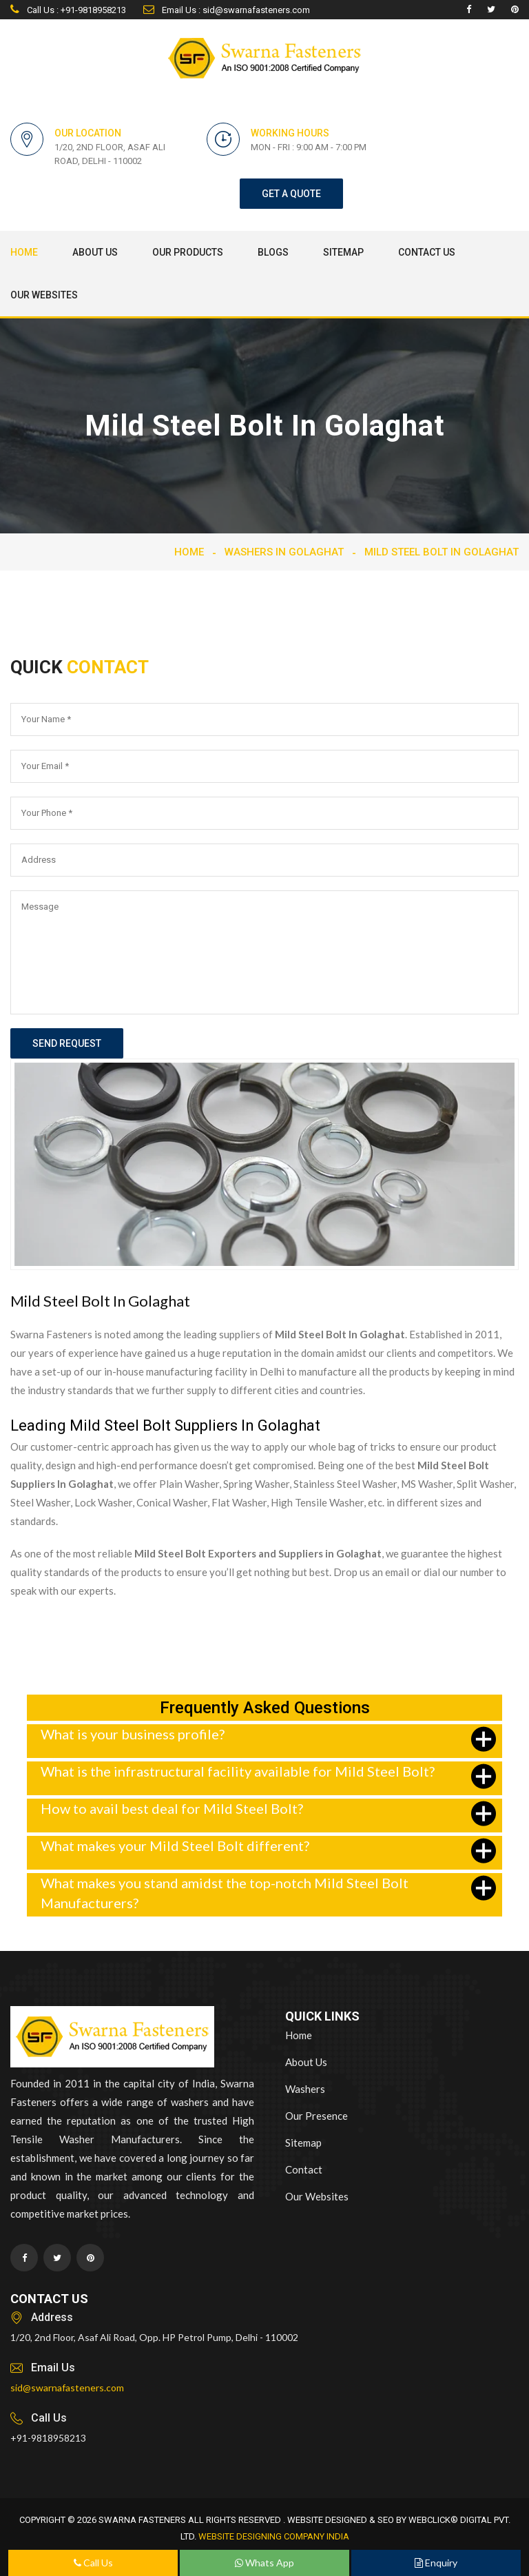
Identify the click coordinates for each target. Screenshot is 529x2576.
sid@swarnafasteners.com (67, 2387)
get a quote (291, 193)
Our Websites (44, 294)
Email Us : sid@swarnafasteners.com (226, 10)
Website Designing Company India (273, 2536)
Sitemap (343, 252)
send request (66, 1043)
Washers (305, 2089)
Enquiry (436, 2562)
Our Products (187, 252)
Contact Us (426, 252)
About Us (95, 252)
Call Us (93, 2562)
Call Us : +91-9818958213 (68, 10)
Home (24, 252)
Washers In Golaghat (284, 552)
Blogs (273, 252)
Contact (303, 2169)
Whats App (264, 2562)
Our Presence (316, 2115)
